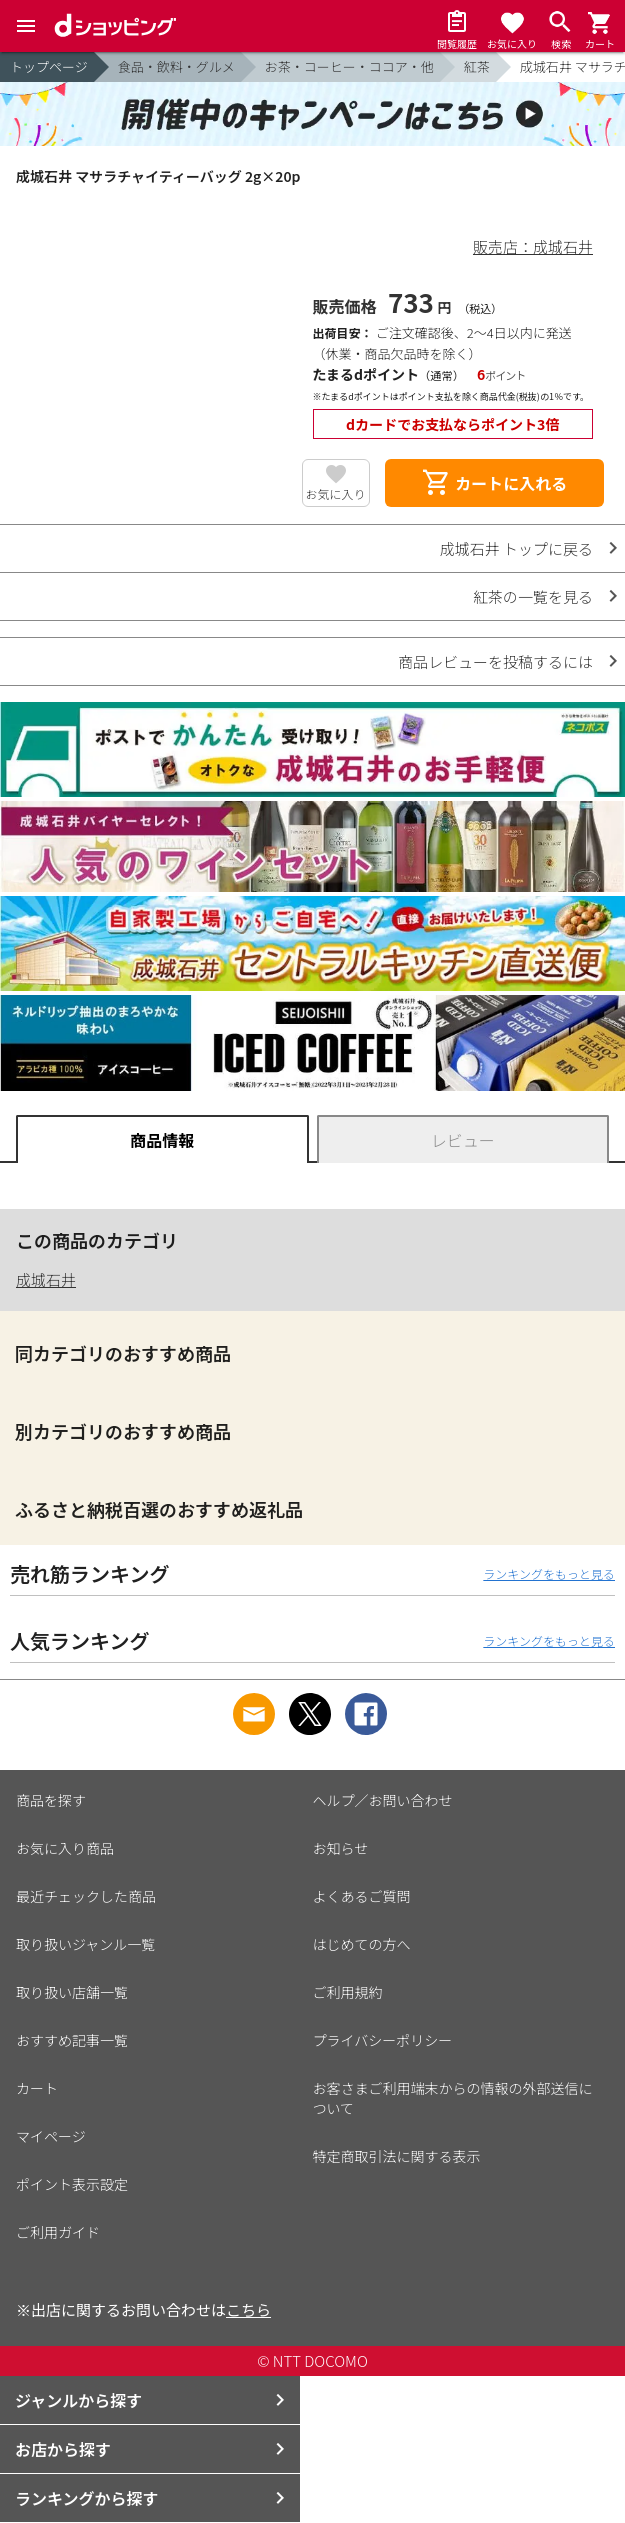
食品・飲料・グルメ (176, 66)
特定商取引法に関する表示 (397, 2156)
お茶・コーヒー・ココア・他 (349, 66)
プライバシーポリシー (383, 2040)
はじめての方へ (362, 1944)
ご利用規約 (348, 1992)
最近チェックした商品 (86, 1896)
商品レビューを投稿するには (495, 661)
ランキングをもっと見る (549, 1573)
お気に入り (336, 493)
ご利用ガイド (58, 2232)
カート (37, 2088)
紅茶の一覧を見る (533, 596)
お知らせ (341, 1848)
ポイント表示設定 (72, 2184)
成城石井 (46, 1279)
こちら (248, 2309)
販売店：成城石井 (533, 246)
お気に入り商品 (65, 1848)
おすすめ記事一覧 (72, 2040)
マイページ (51, 2136)
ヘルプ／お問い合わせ (383, 1800)
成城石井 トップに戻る (516, 548)
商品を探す (51, 1800)
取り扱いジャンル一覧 (85, 1944)
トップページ (49, 66)
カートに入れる (494, 483)
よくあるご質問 (362, 1896)
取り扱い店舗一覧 (72, 1992)
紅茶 (477, 66)
